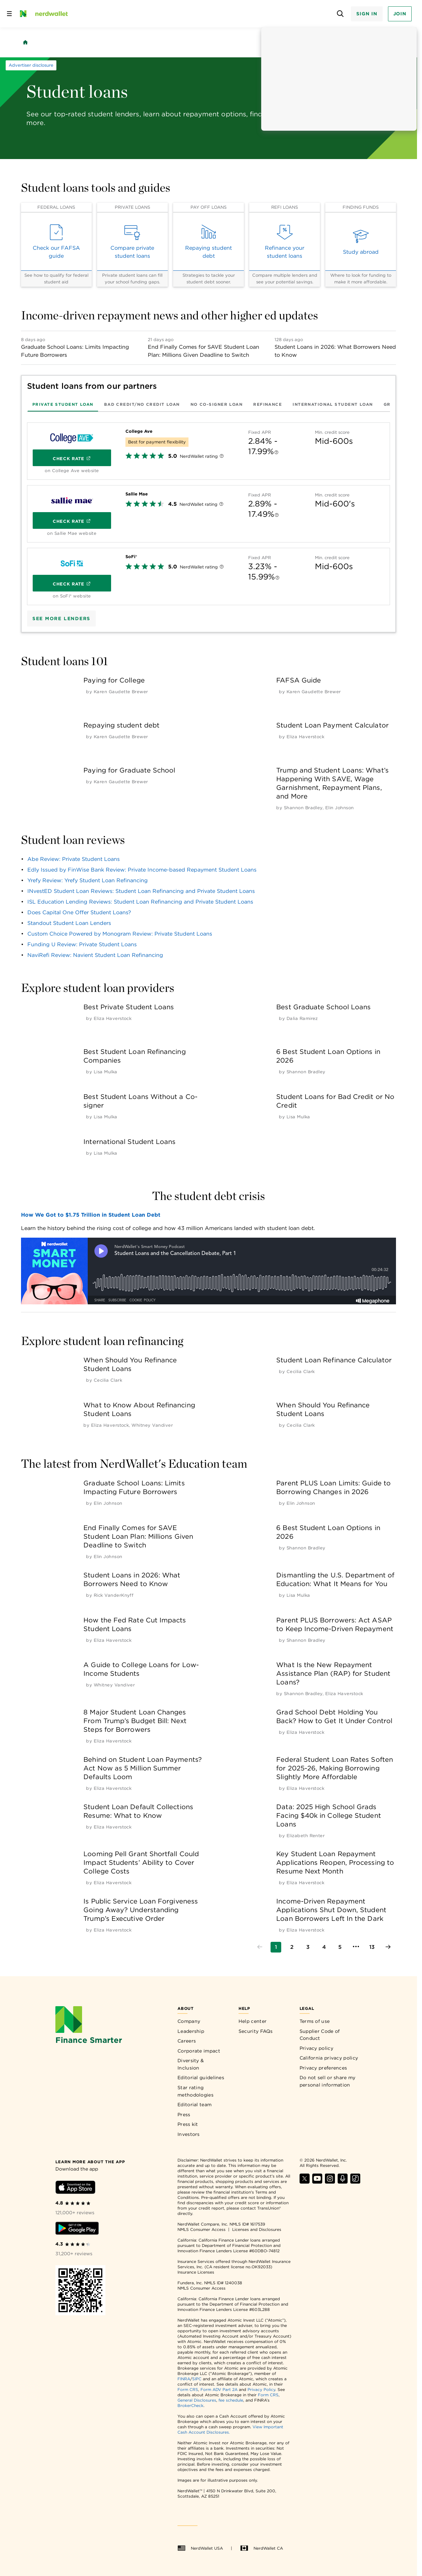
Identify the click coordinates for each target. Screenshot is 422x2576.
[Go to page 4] (324, 1947)
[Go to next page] (388, 1947)
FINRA (183, 2378)
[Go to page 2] (292, 1947)
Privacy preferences (323, 2068)
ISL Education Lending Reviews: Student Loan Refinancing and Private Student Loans (140, 902)
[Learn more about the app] (90, 2161)
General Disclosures (196, 2400)
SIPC (196, 2378)
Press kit (187, 2124)
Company (188, 2021)
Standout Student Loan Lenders (69, 923)
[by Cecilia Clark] (108, 1380)
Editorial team (194, 2104)
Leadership (190, 2031)
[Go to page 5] (340, 1947)
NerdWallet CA (261, 2548)
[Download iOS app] (75, 2188)
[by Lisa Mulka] (105, 1071)
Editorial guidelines (200, 2077)
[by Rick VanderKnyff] (114, 1595)
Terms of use (315, 2021)
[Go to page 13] (372, 1947)
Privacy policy (316, 2048)
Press (183, 2114)
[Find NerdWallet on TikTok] (355, 2182)
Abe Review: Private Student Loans (73, 859)
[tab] (63, 404)
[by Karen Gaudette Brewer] (121, 691)
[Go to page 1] (276, 1947)
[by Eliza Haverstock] (306, 736)
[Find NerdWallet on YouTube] (317, 2182)
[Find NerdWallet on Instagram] (330, 2182)
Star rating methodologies (195, 2091)
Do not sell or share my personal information (328, 2081)
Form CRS (187, 2389)
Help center (253, 2021)
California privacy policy (329, 2058)
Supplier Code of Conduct (320, 2035)
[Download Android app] (77, 2229)
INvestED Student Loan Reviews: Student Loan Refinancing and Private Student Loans (141, 891)
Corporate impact (198, 2051)
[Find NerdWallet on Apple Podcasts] (343, 2182)
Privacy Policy (261, 2389)
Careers (186, 2041)
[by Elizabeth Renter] (306, 1835)
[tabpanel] (208, 511)
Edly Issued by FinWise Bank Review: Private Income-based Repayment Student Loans (142, 870)
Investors (188, 2134)
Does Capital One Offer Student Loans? (79, 912)
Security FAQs (256, 2031)
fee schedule (231, 2400)
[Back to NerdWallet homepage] (25, 42)
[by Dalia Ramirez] (302, 1018)
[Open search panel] (340, 13)
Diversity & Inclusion (190, 2064)
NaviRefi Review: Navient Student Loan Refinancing (95, 955)
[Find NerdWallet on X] (305, 2182)
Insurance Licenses (195, 2272)
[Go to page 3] (308, 1947)
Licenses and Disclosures (256, 2229)
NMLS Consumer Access (201, 2229)
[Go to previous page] (260, 1947)
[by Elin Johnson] (339, 807)
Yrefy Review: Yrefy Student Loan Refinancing (87, 880)
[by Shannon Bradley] (303, 807)
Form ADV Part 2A (219, 2389)
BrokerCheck (190, 2405)
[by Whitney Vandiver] (152, 1425)
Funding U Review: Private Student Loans (82, 944)
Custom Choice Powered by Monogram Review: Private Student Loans (119, 934)
